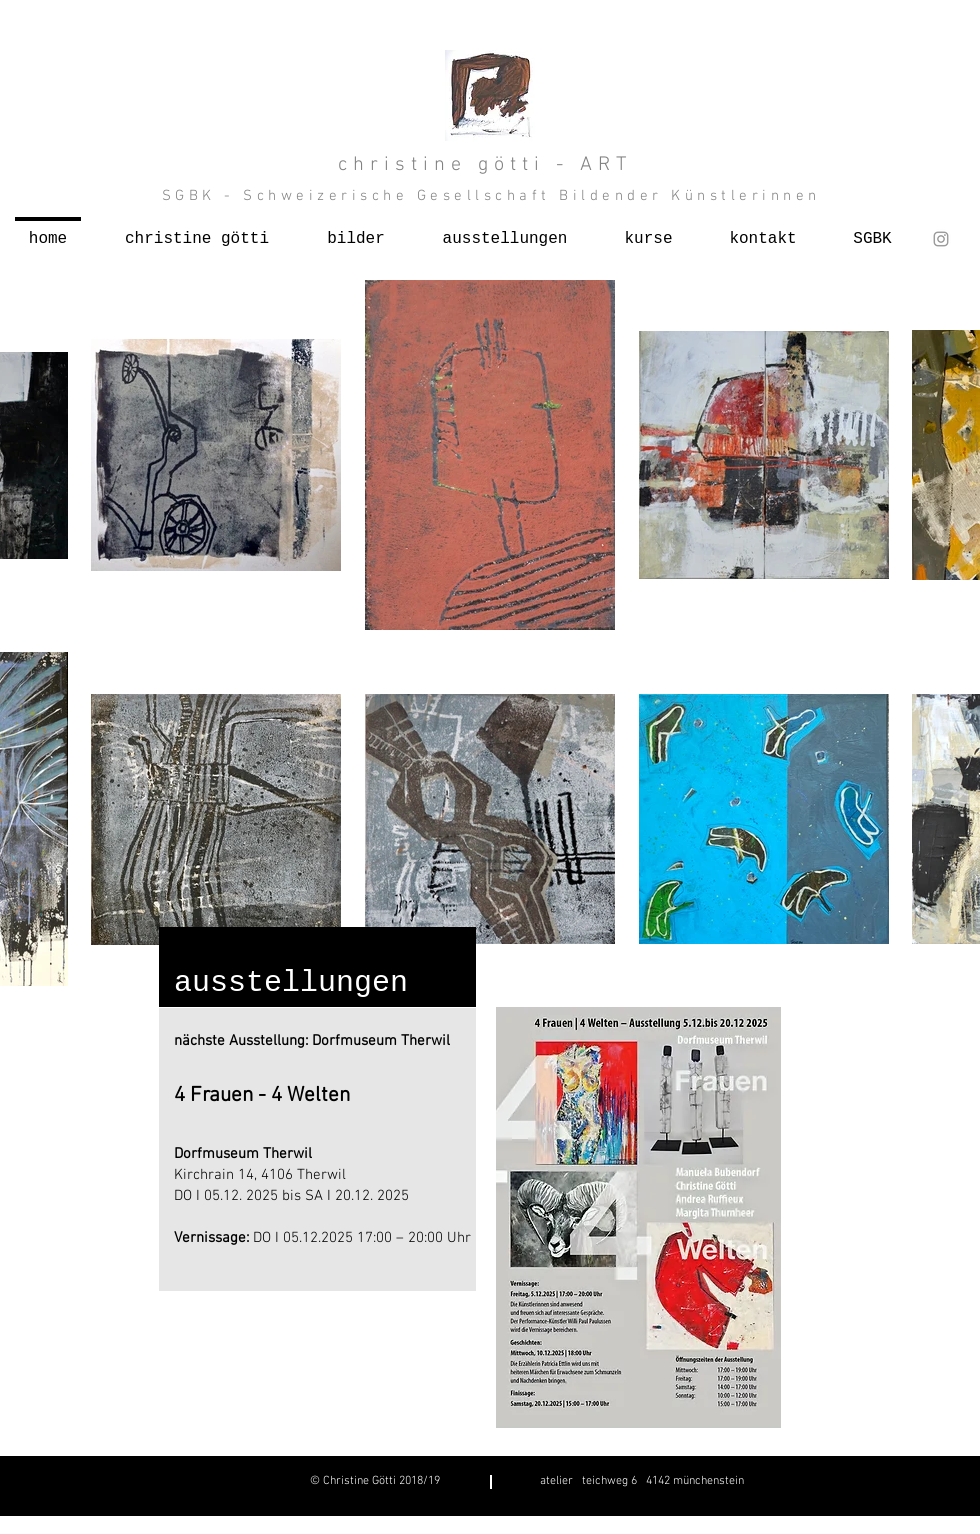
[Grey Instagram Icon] (941, 239)
